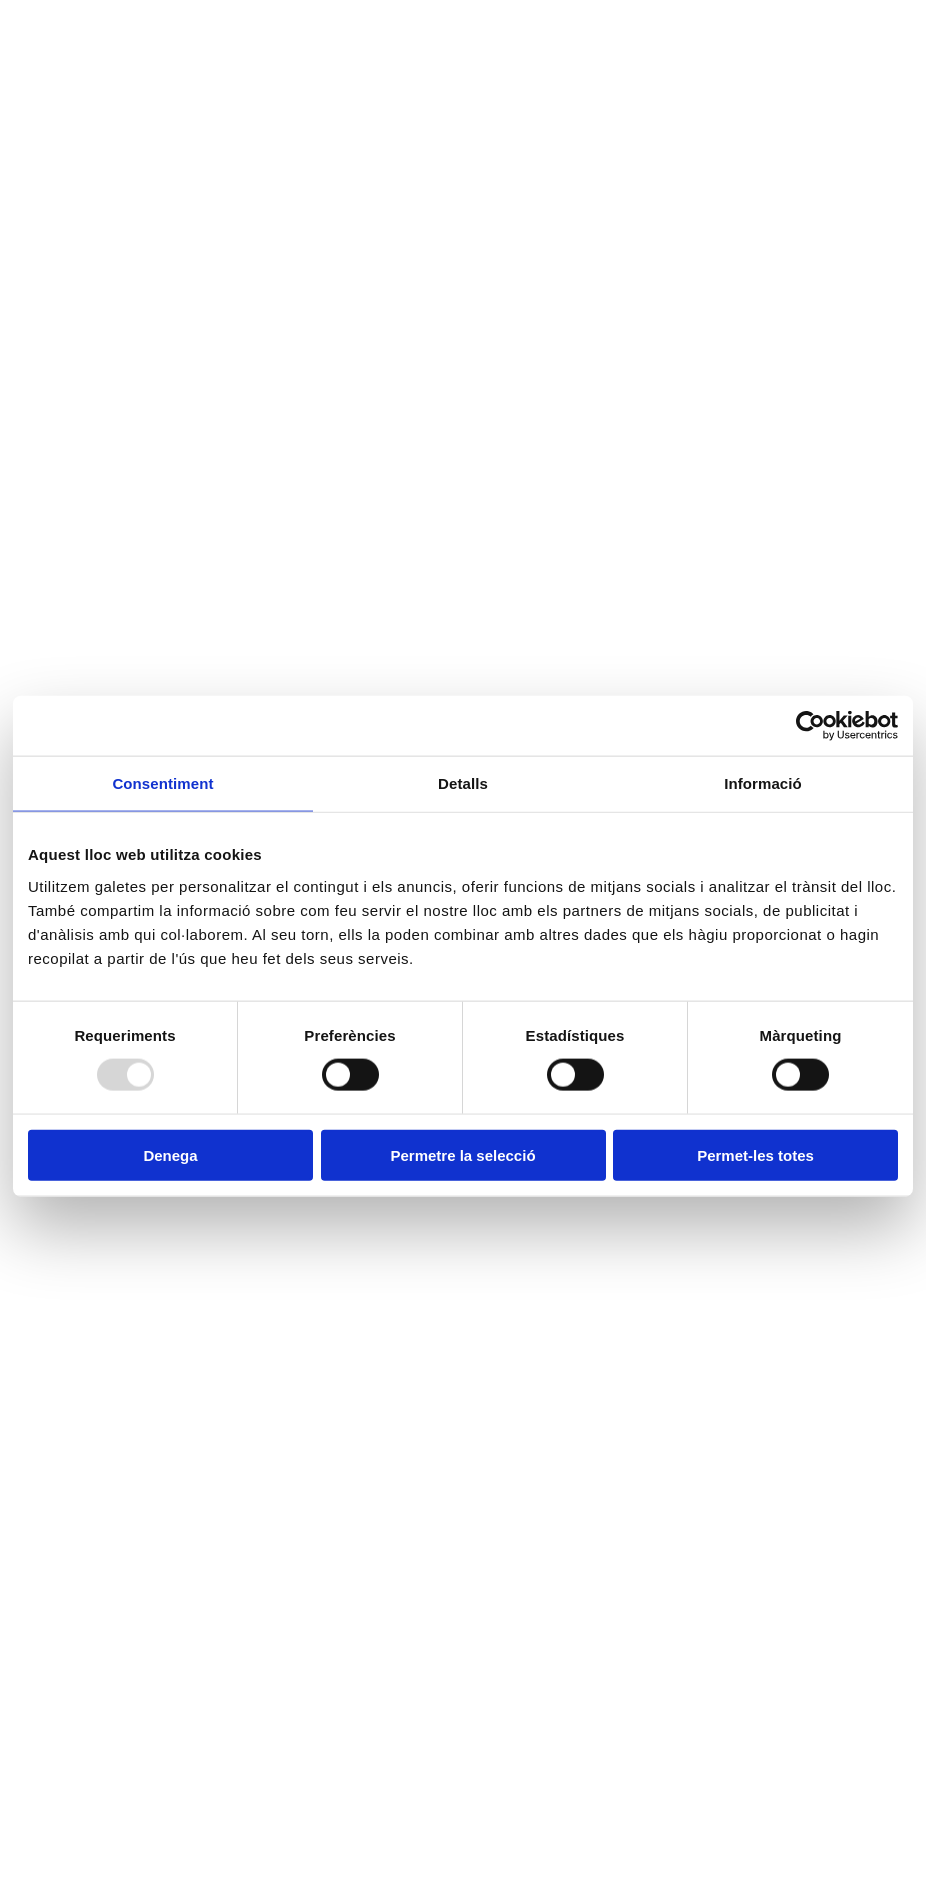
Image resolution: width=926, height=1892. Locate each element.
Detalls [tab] (463, 783)
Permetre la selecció (462, 1154)
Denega (170, 1154)
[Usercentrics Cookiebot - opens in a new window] (810, 726)
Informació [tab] (763, 783)
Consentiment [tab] (162, 783)
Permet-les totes (755, 1154)
